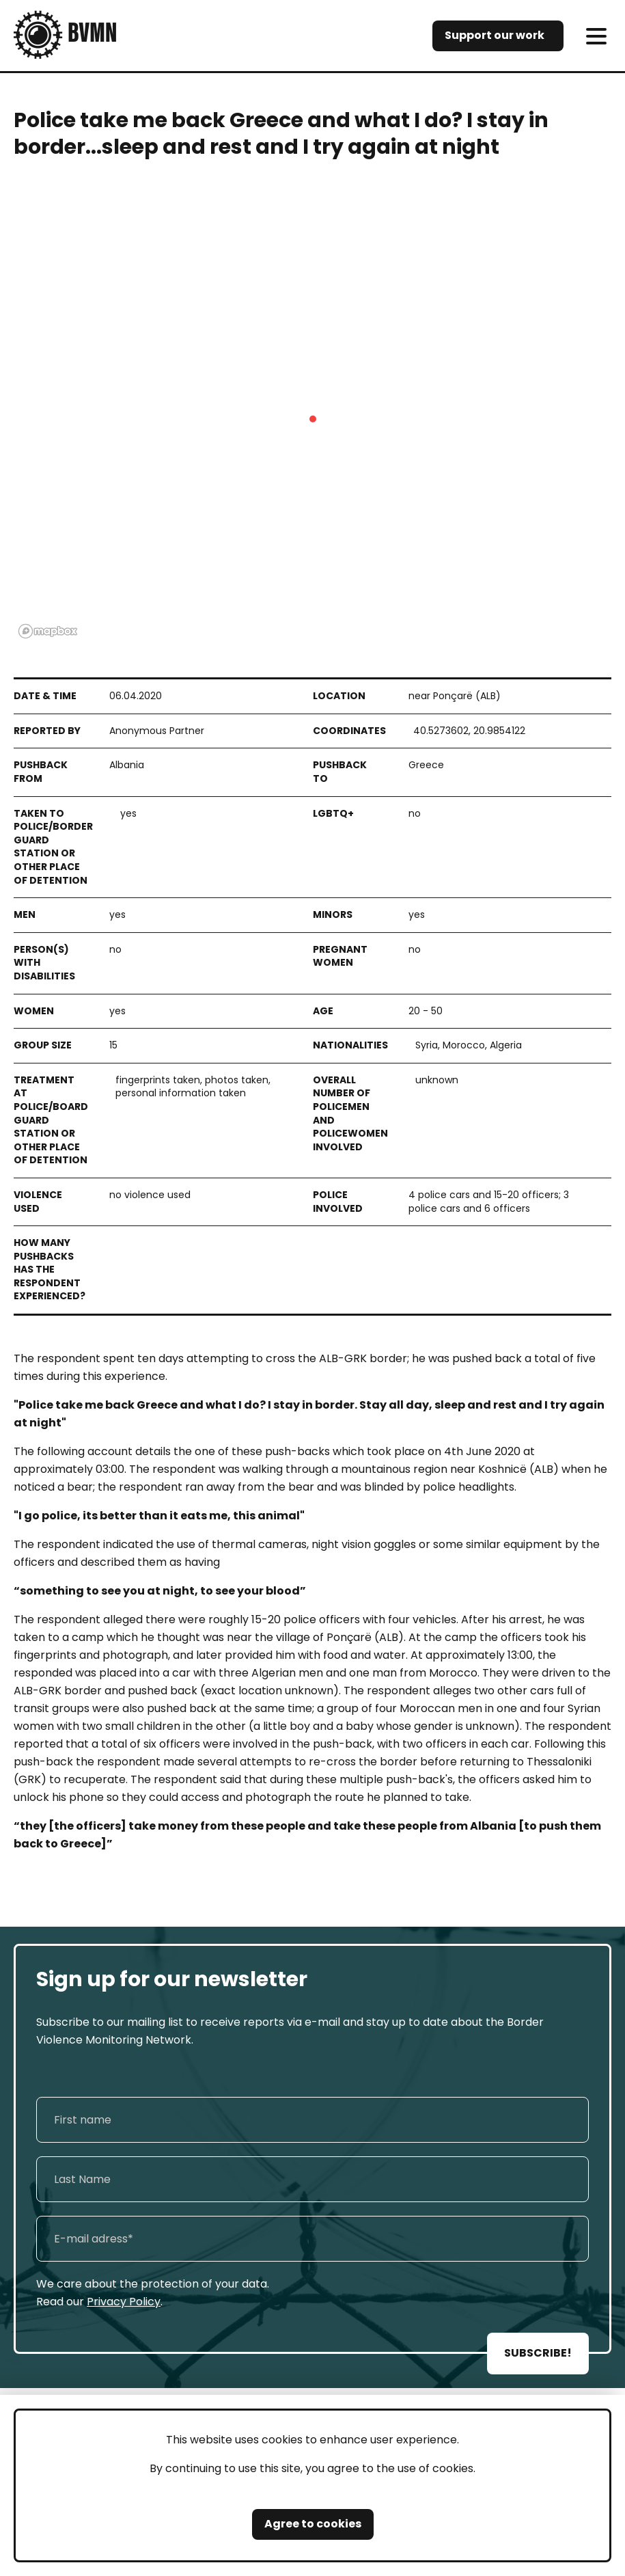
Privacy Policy (124, 2301)
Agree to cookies (312, 2524)
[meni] (596, 36)
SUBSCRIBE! (538, 2353)
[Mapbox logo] (48, 631)
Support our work (494, 35)
